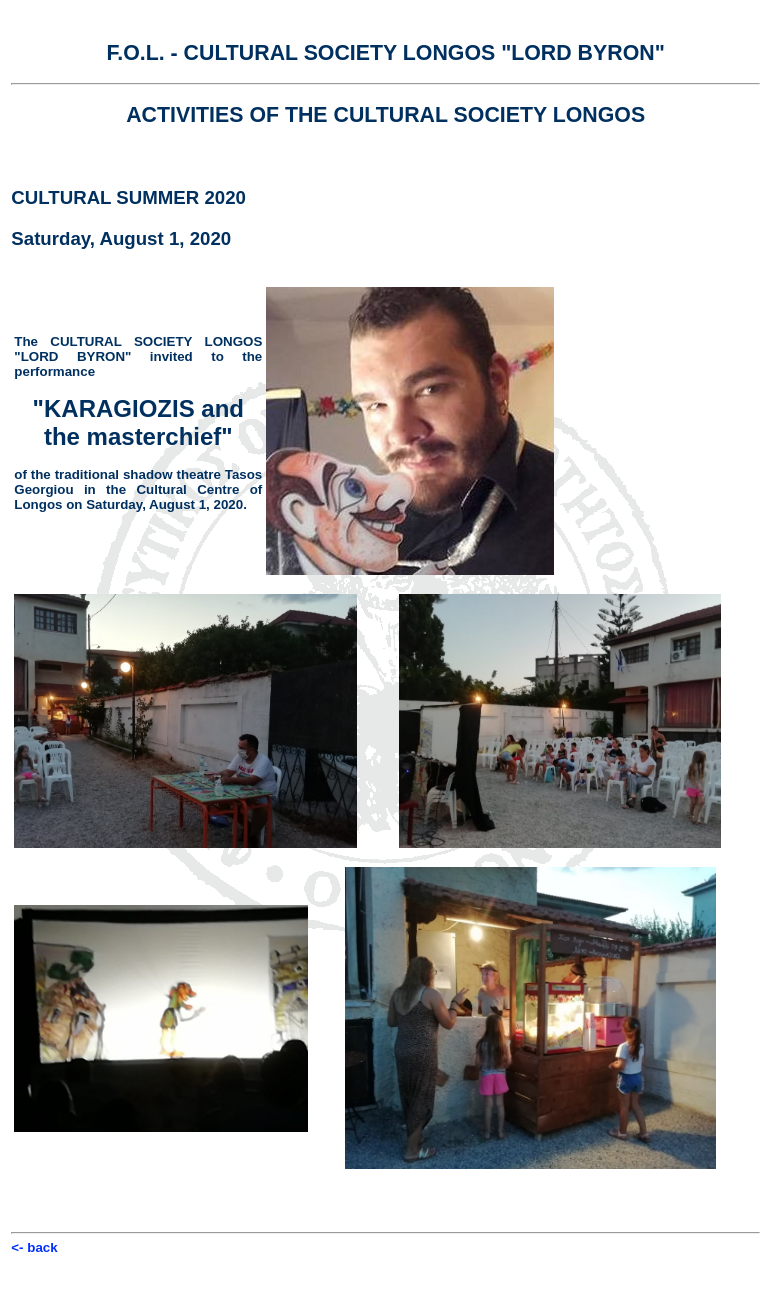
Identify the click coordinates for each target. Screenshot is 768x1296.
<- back (34, 1247)
